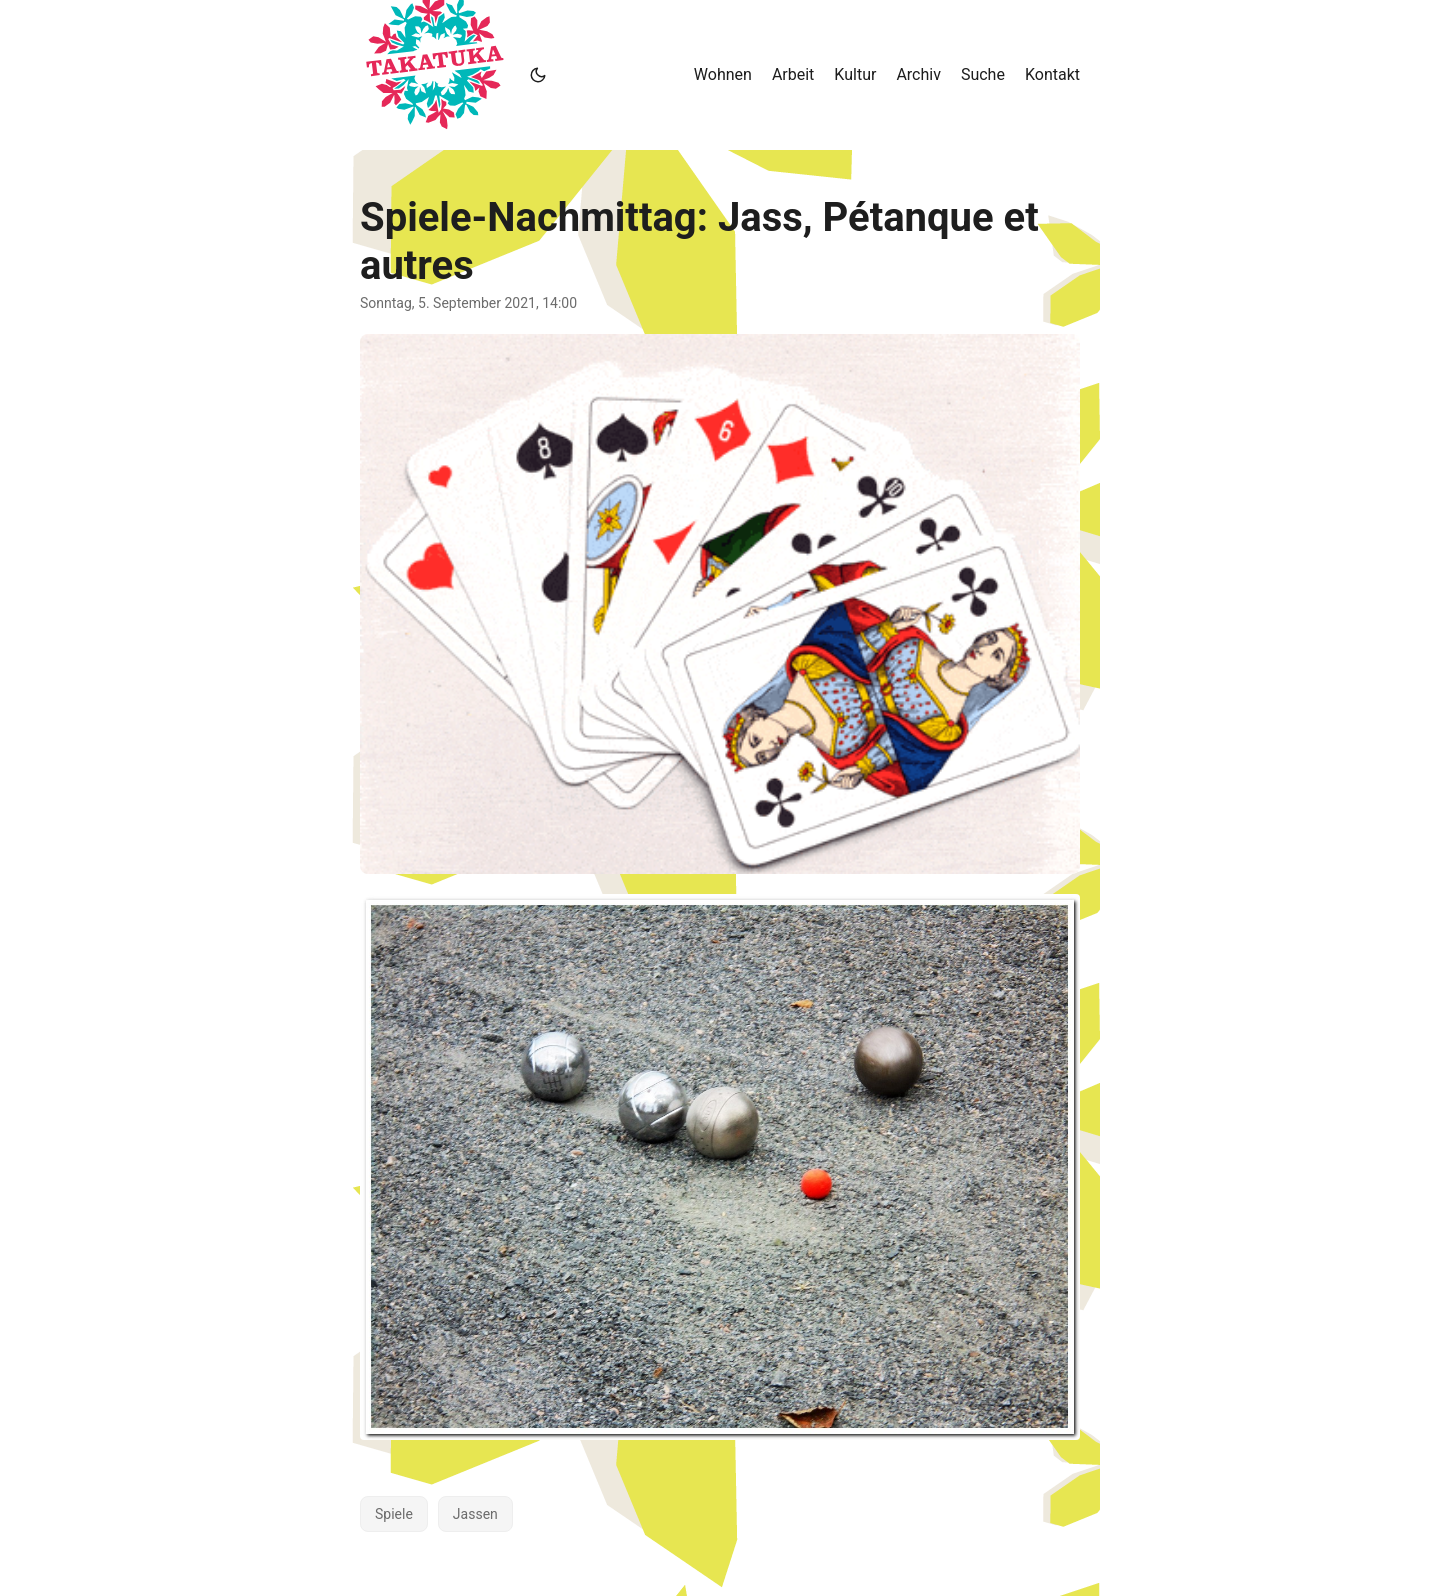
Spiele (394, 1514)
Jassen (475, 1514)
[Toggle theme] (538, 75)
